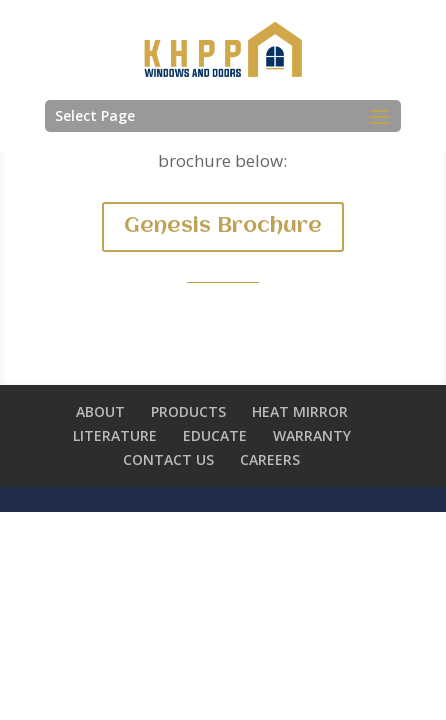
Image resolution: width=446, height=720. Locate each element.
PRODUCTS (188, 411)
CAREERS (270, 459)
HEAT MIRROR (300, 411)
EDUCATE (215, 435)
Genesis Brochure (223, 226)
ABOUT (100, 411)
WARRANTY (312, 435)
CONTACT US (168, 459)
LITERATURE (115, 435)
